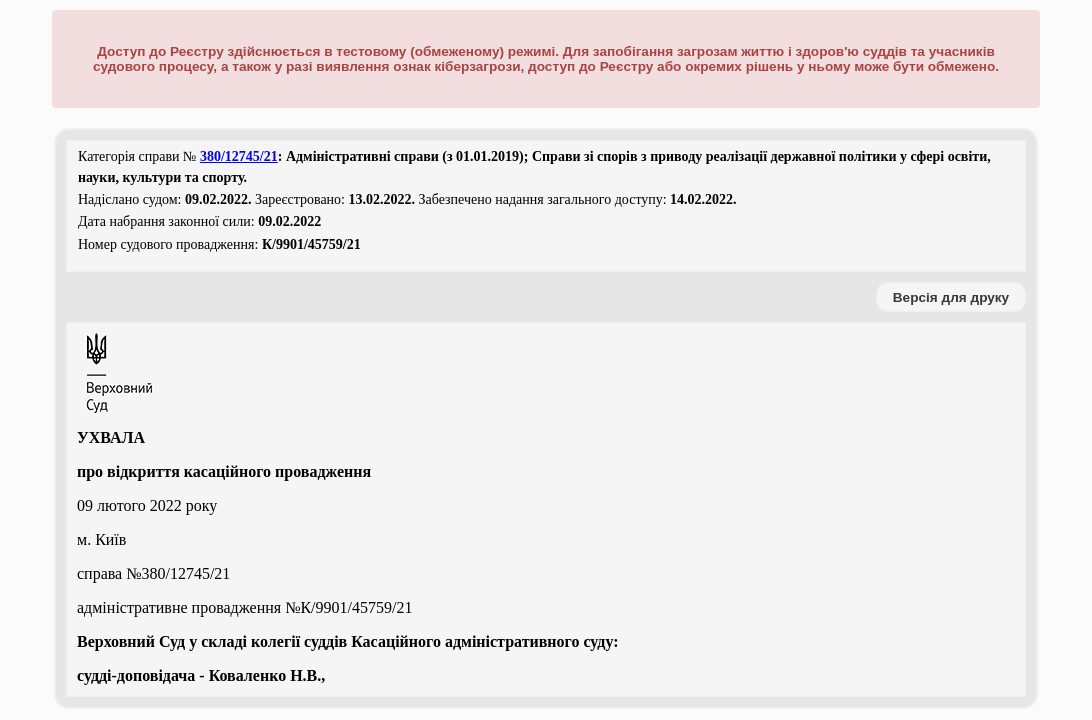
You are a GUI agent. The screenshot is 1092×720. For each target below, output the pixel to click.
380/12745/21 (239, 156)
